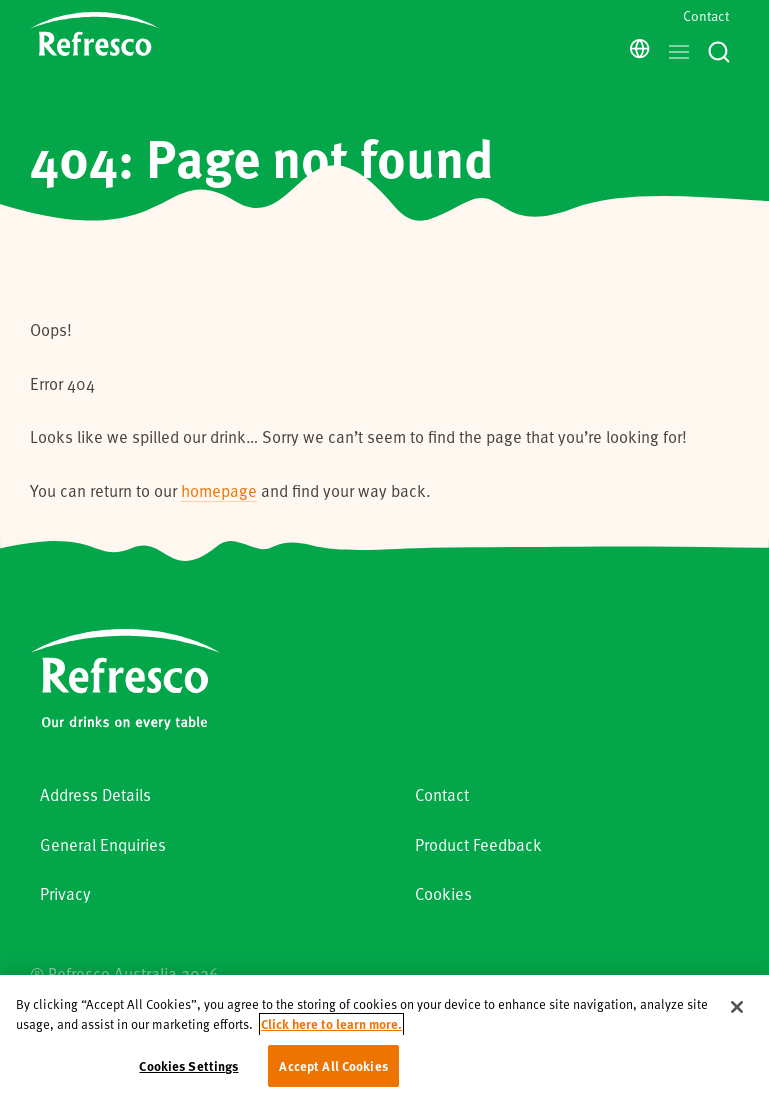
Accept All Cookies (333, 1073)
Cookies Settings (188, 1073)
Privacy (65, 893)
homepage (219, 490)
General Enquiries (103, 844)
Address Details (95, 794)
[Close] (737, 1014)
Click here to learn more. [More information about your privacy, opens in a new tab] (331, 1031)
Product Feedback (478, 844)
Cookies (443, 893)
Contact (706, 15)
